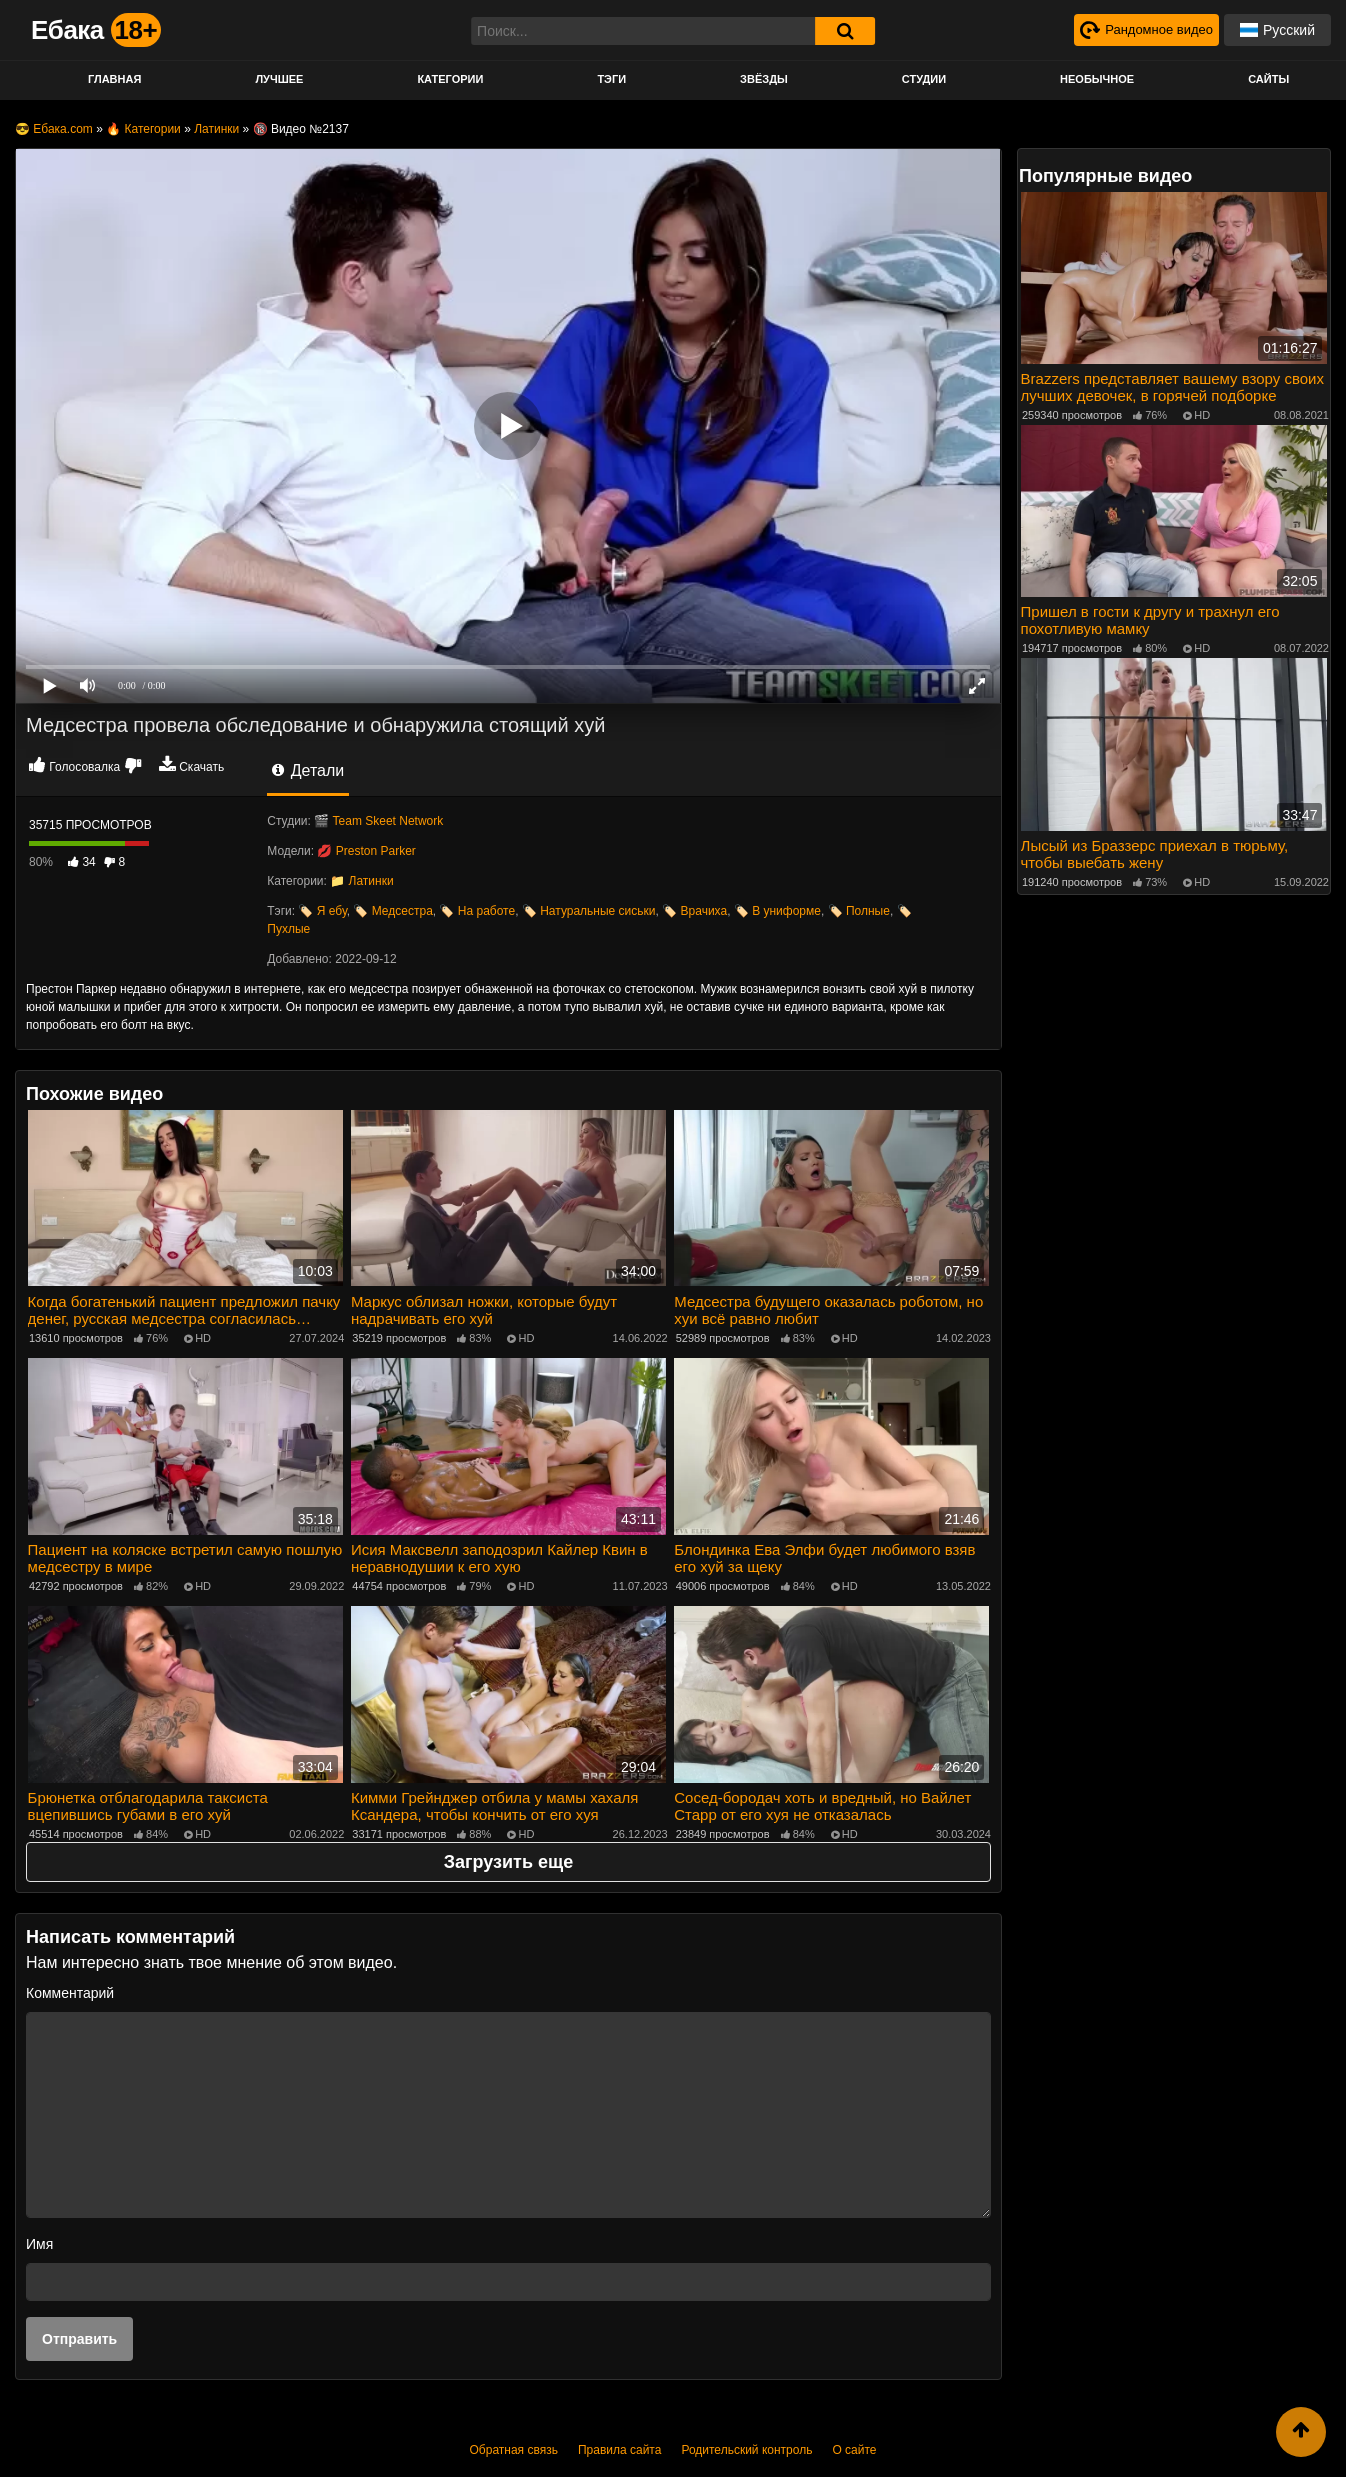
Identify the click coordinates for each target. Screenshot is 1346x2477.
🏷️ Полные (859, 911)
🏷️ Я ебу (322, 911)
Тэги (611, 79)
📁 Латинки (361, 881)
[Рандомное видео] (1142, 30)
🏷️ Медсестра (392, 911)
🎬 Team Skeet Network (378, 821)
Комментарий (70, 1989)
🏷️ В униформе (777, 911)
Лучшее (279, 79)
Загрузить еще (508, 1858)
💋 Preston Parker (366, 851)
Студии (924, 79)
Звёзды (764, 79)
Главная (114, 79)
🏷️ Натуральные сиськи (589, 911)
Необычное (1097, 79)
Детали (308, 770)
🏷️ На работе (477, 911)
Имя (39, 2240)
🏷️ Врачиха (694, 911)
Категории (450, 79)
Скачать (201, 767)
